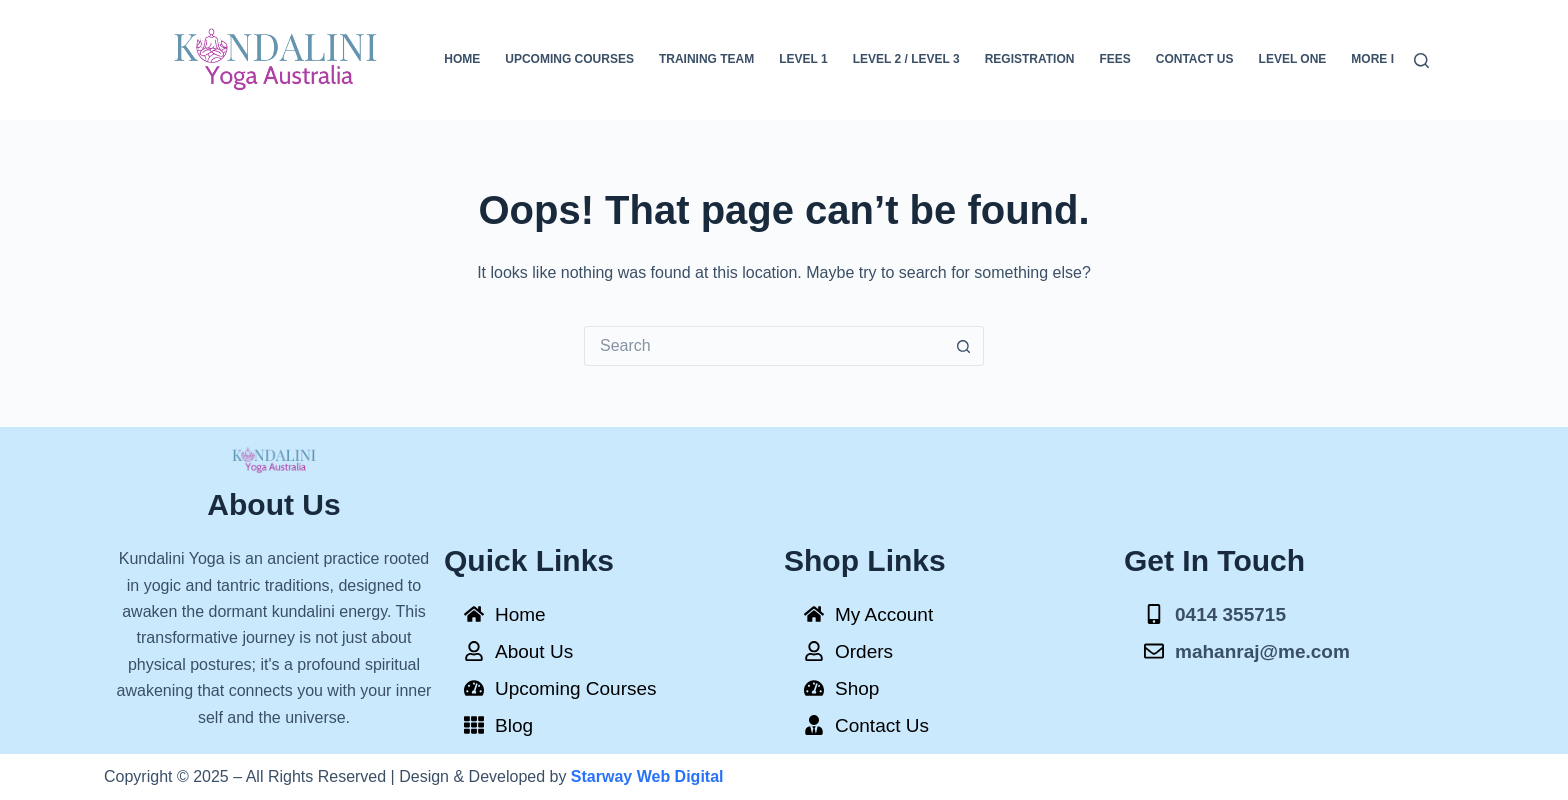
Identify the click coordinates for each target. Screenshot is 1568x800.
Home (462, 59)
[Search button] (964, 346)
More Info (1385, 59)
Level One (1293, 59)
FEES (1114, 59)
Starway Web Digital (647, 776)
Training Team (706, 59)
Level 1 (803, 59)
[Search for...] (764, 346)
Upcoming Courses (569, 59)
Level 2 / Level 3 (906, 59)
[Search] (1421, 60)
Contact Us (1195, 59)
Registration (1030, 59)
